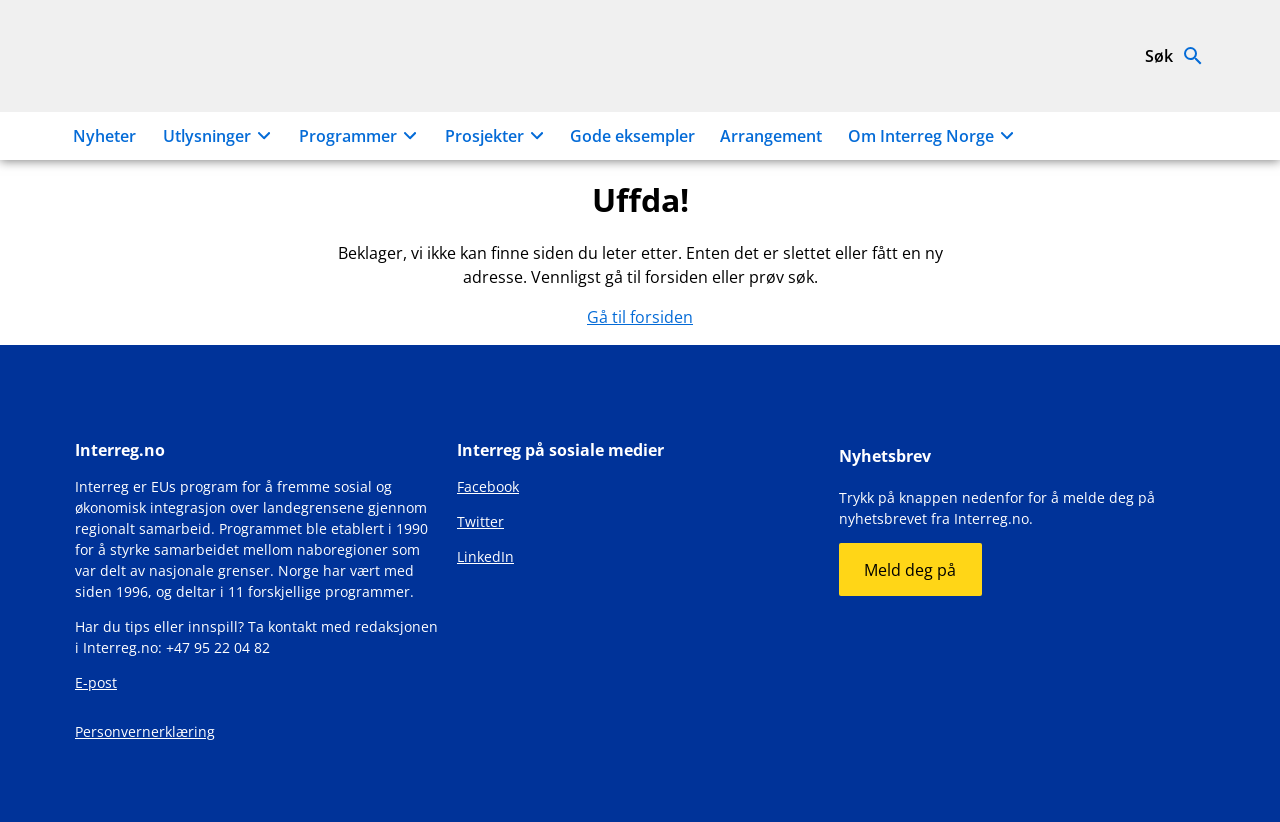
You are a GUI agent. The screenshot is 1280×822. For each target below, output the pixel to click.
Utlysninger (220, 136)
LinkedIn (485, 556)
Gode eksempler (632, 136)
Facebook (488, 486)
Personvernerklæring (145, 731)
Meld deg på (910, 570)
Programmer (361, 136)
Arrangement (771, 136)
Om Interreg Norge (934, 136)
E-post (96, 682)
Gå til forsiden (640, 317)
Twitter (480, 521)
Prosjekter (497, 136)
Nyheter (104, 136)
